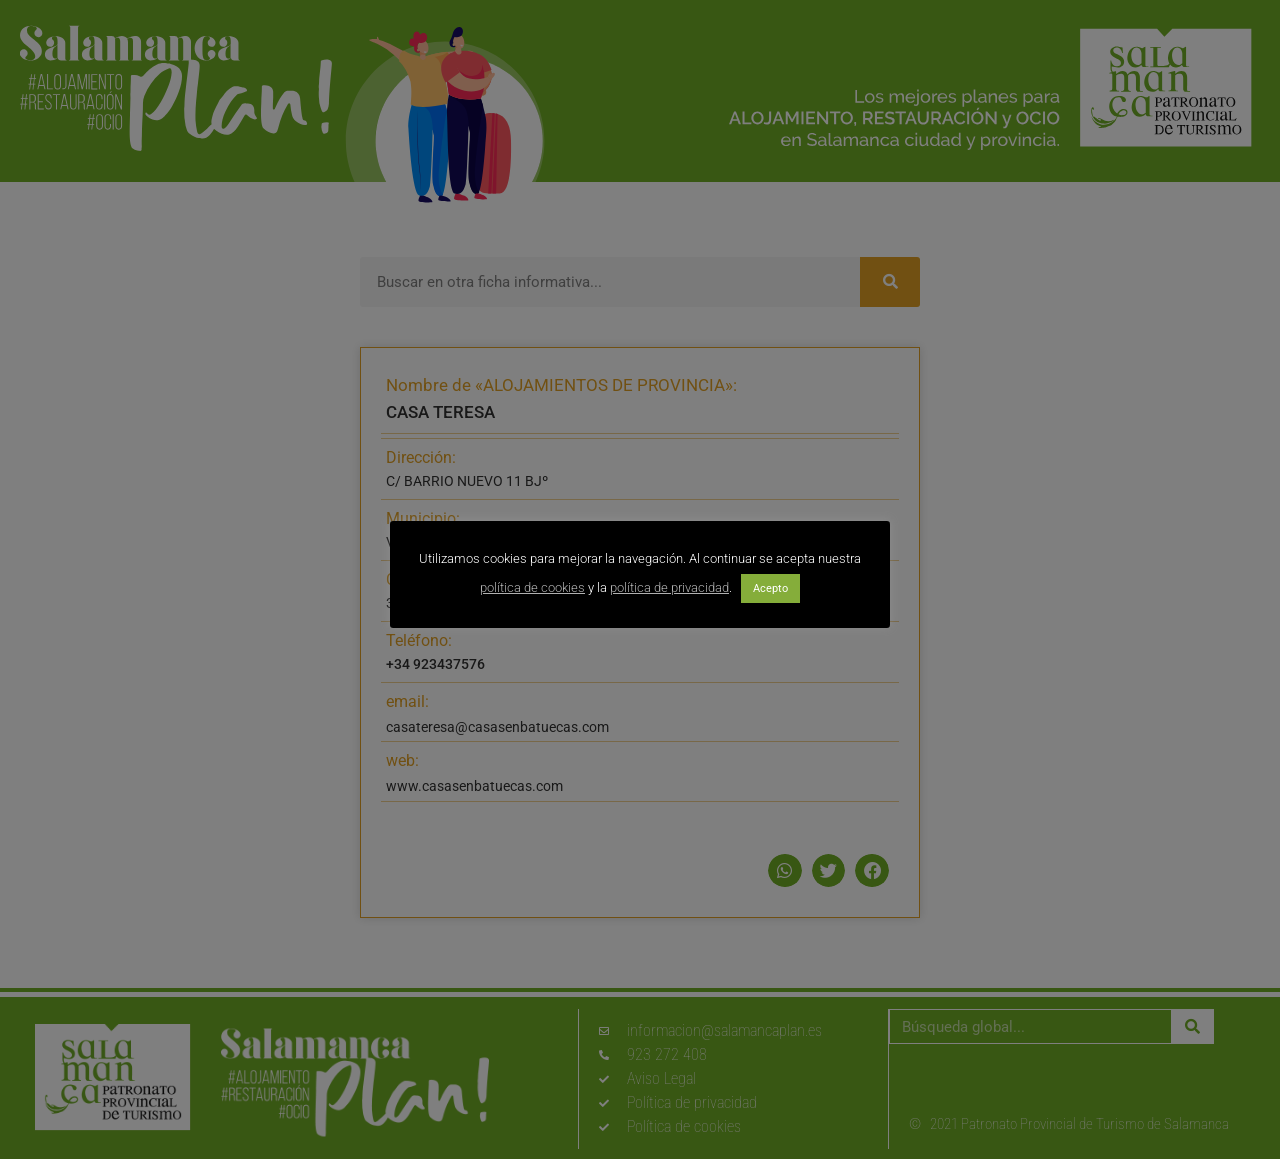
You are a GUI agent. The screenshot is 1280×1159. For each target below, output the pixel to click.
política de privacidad (669, 587)
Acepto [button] (770, 588)
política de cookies (532, 587)
